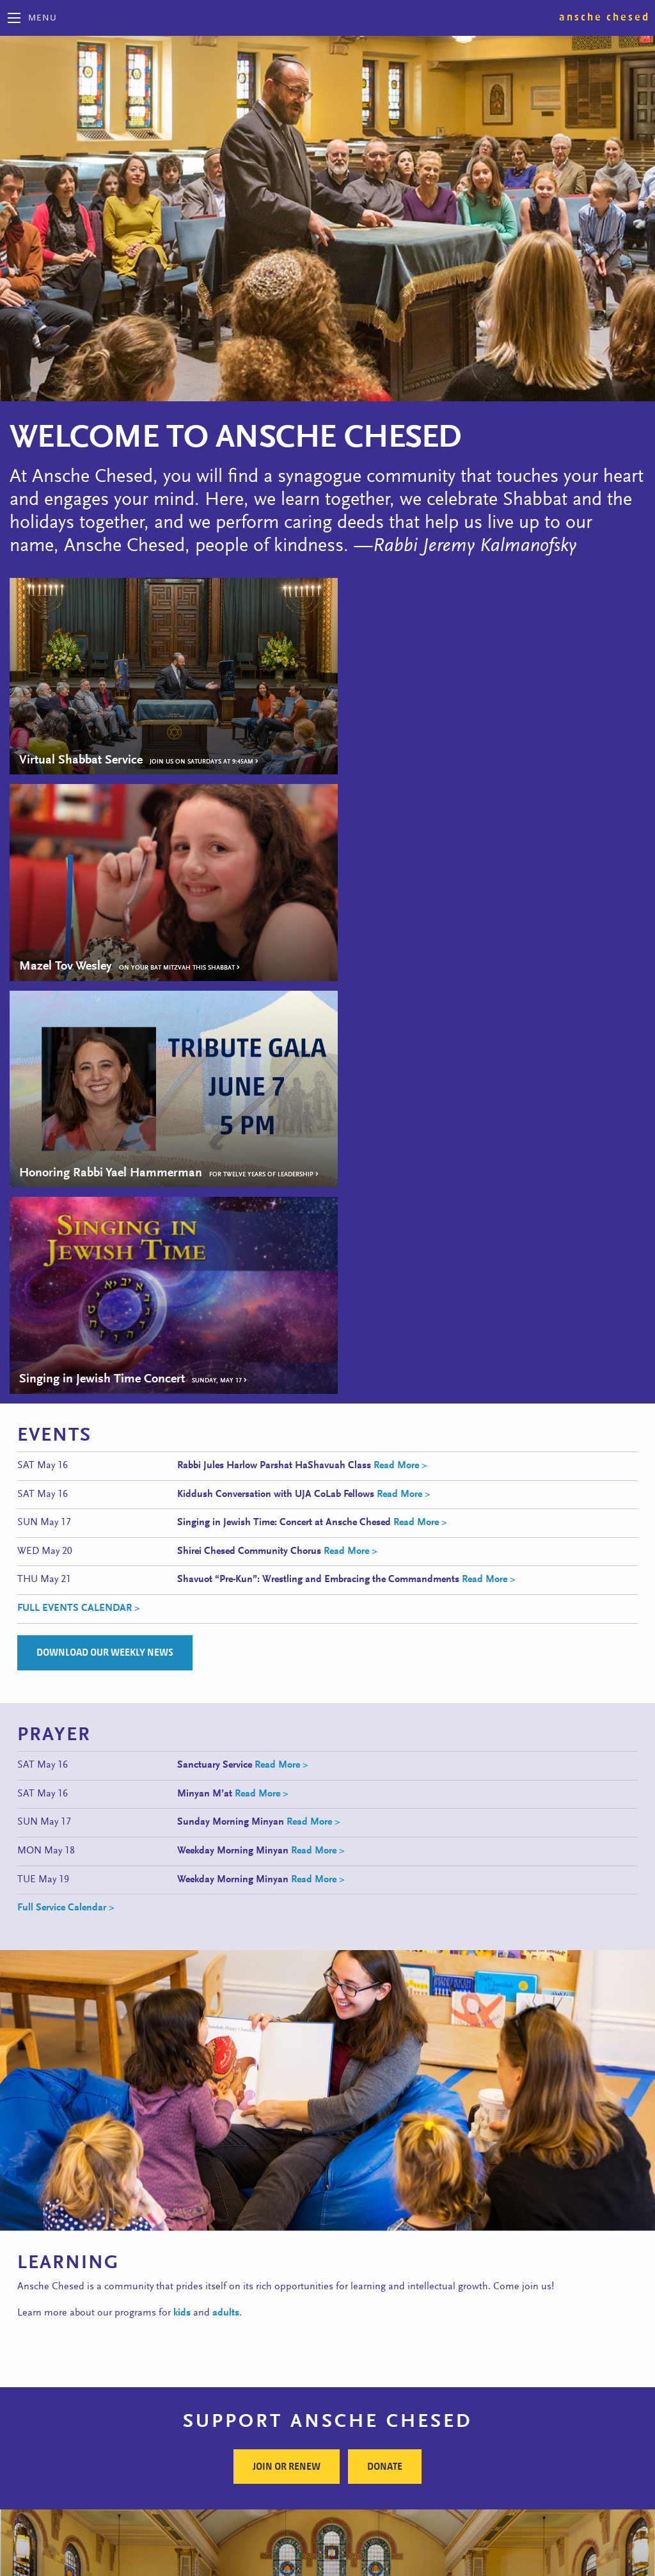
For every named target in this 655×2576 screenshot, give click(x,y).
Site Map (327, 2552)
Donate (384, 2036)
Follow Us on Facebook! (327, 2516)
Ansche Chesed (604, 17)
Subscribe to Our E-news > (391, 2381)
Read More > (399, 1035)
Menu (42, 18)
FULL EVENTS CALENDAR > (78, 1177)
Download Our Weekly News (104, 1222)
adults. (227, 1882)
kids (182, 1882)
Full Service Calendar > (65, 1477)
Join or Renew (286, 2036)
